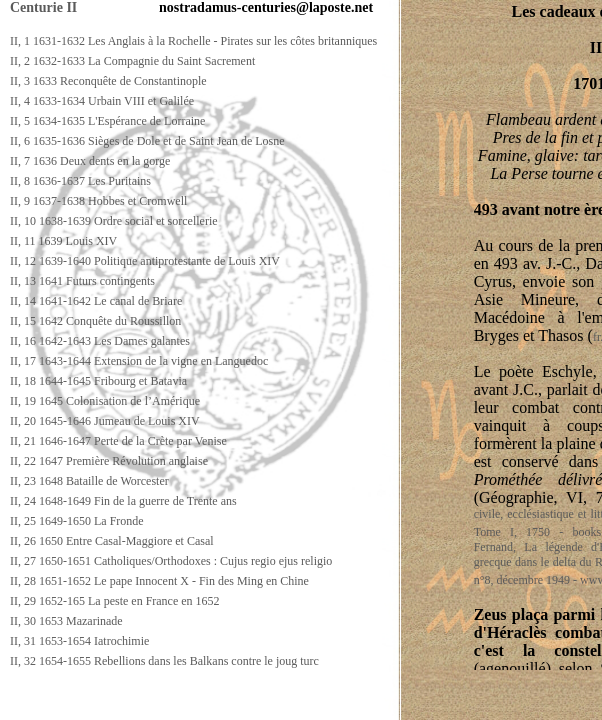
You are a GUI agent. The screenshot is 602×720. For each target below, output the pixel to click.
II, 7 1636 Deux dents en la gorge (90, 161)
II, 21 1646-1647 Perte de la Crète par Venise (118, 441)
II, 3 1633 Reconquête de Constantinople (108, 81)
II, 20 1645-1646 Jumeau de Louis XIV (105, 421)
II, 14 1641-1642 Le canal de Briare (96, 301)
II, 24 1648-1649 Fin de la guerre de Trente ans (123, 501)
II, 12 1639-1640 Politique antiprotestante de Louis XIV (145, 261)
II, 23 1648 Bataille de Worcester (89, 481)
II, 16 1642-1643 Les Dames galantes (100, 341)
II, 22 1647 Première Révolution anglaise (109, 461)
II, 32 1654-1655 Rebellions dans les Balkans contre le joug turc (164, 661)
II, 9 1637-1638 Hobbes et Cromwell (98, 201)
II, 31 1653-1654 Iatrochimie (79, 641)
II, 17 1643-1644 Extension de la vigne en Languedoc (139, 361)
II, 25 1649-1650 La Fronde (77, 521)
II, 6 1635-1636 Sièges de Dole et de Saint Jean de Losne (147, 141)
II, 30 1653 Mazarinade (66, 621)
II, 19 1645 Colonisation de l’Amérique (105, 401)
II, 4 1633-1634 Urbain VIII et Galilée (102, 101)
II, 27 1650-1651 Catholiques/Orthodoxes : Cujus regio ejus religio (171, 561)
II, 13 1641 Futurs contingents (82, 281)
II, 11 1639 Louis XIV (63, 241)
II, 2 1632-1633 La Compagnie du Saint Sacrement (132, 61)
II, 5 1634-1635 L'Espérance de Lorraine (107, 121)
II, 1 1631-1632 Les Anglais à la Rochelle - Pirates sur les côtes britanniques (193, 41)
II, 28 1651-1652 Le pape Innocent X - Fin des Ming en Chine (159, 581)
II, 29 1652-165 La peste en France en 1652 (115, 601)
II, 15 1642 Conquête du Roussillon (95, 321)
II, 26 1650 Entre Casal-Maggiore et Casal (112, 541)
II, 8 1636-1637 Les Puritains (80, 181)
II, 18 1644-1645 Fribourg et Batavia (98, 381)
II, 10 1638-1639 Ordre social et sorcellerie (114, 221)
